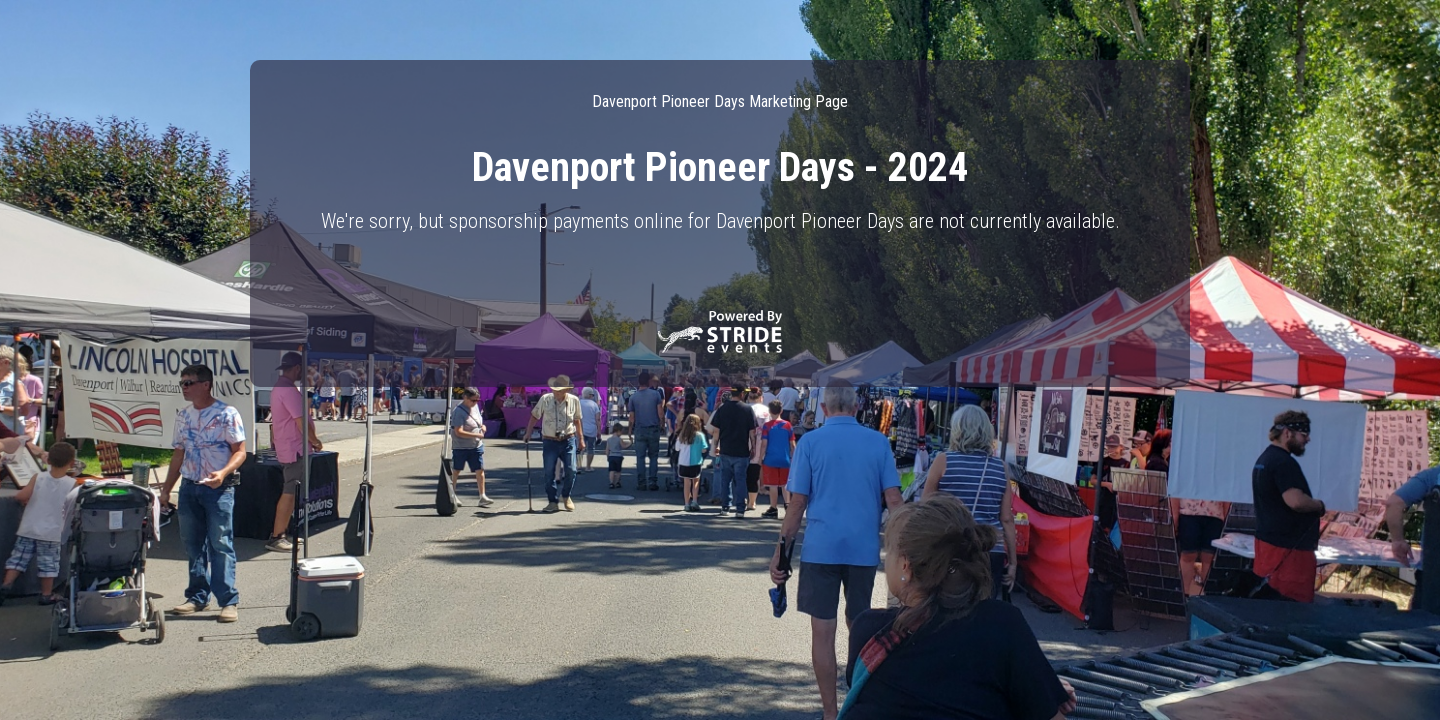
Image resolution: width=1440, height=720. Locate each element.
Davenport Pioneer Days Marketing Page (720, 101)
